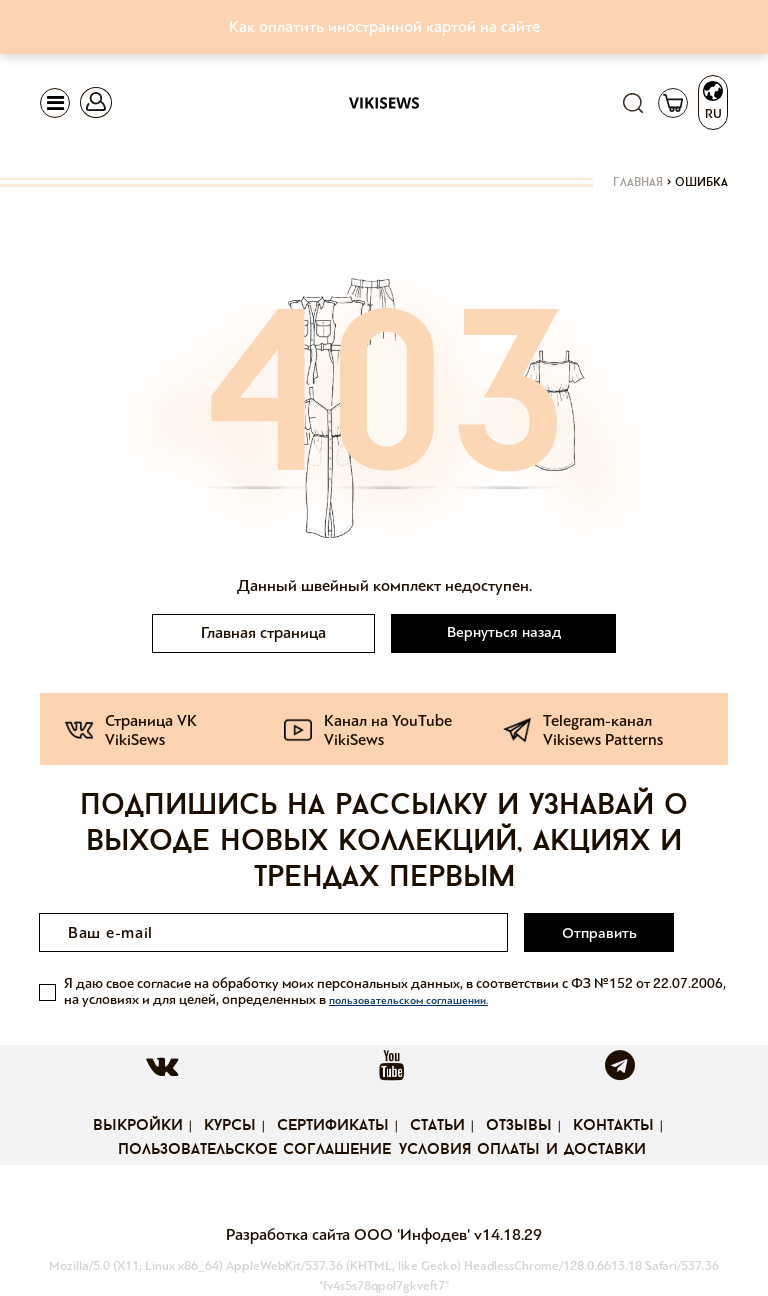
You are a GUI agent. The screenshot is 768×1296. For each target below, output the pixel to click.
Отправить (599, 933)
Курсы (230, 1126)
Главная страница (263, 632)
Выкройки (138, 1126)
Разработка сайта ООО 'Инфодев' (350, 1234)
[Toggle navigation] (55, 103)
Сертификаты (333, 1126)
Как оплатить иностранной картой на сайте (384, 26)
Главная (638, 183)
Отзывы (519, 1126)
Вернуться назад (504, 632)
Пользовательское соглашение (254, 1150)
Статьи (437, 1126)
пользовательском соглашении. (408, 1000)
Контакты (613, 1126)
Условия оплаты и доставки (522, 1150)
